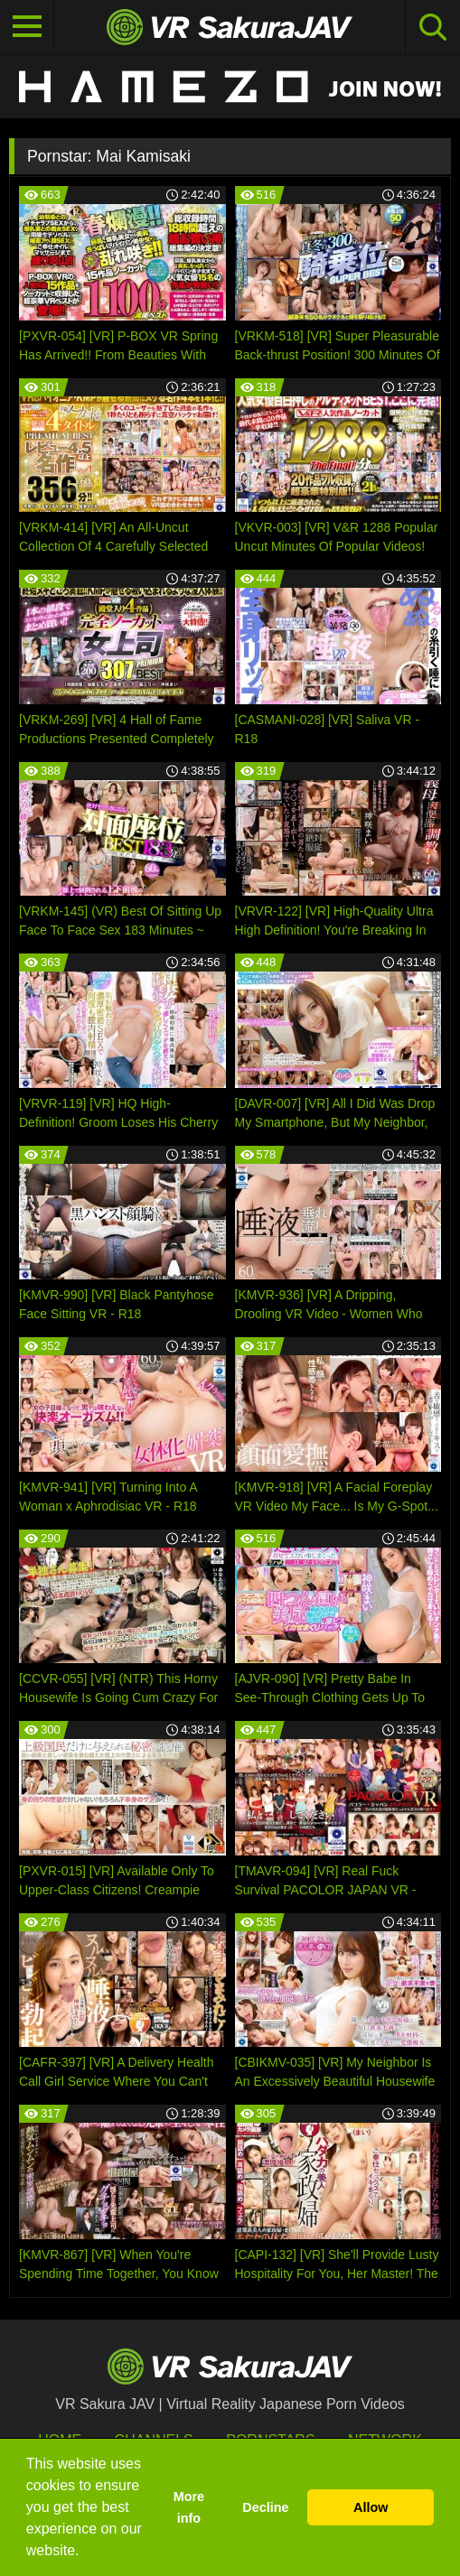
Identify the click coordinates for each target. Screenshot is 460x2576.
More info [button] (189, 2507)
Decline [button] (265, 2507)
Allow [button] (370, 2507)
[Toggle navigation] (27, 27)
